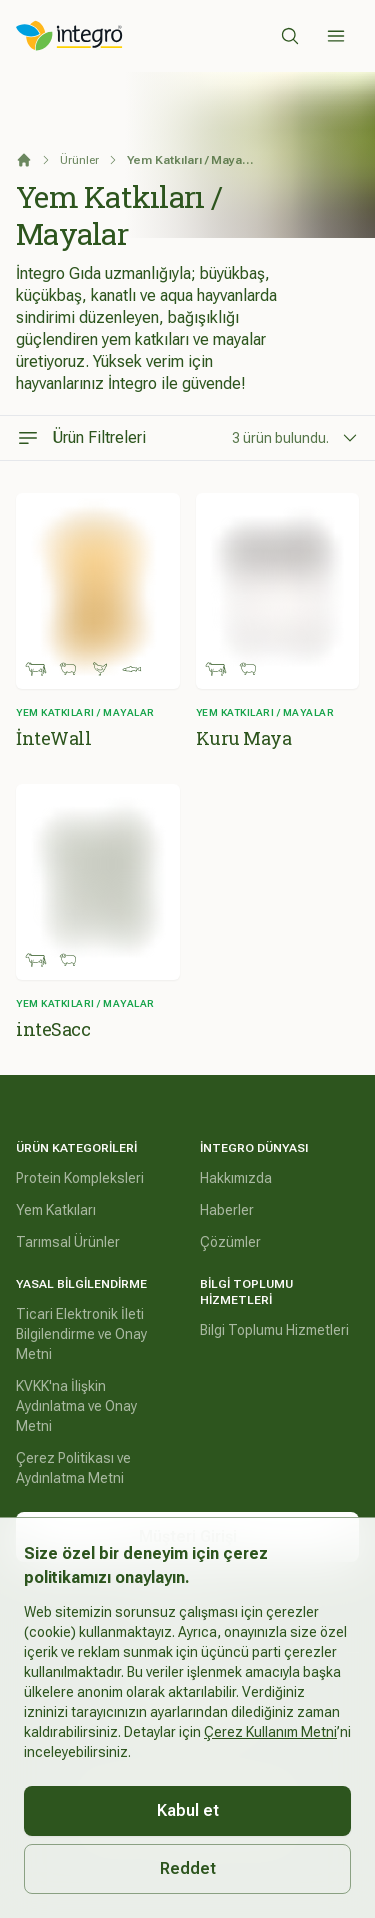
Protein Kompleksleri (80, 1178)
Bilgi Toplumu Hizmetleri (274, 1330)
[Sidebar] (336, 36)
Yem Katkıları (56, 1210)
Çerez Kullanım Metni (270, 1732)
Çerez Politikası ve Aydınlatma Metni (73, 1468)
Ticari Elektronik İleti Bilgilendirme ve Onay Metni (81, 1334)
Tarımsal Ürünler (68, 1242)
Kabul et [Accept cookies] (188, 1810)
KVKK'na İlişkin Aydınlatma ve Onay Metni (76, 1406)
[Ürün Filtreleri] (187, 438)
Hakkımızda (236, 1178)
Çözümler (230, 1242)
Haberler (227, 1210)
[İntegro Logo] (69, 36)
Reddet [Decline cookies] (188, 1868)
